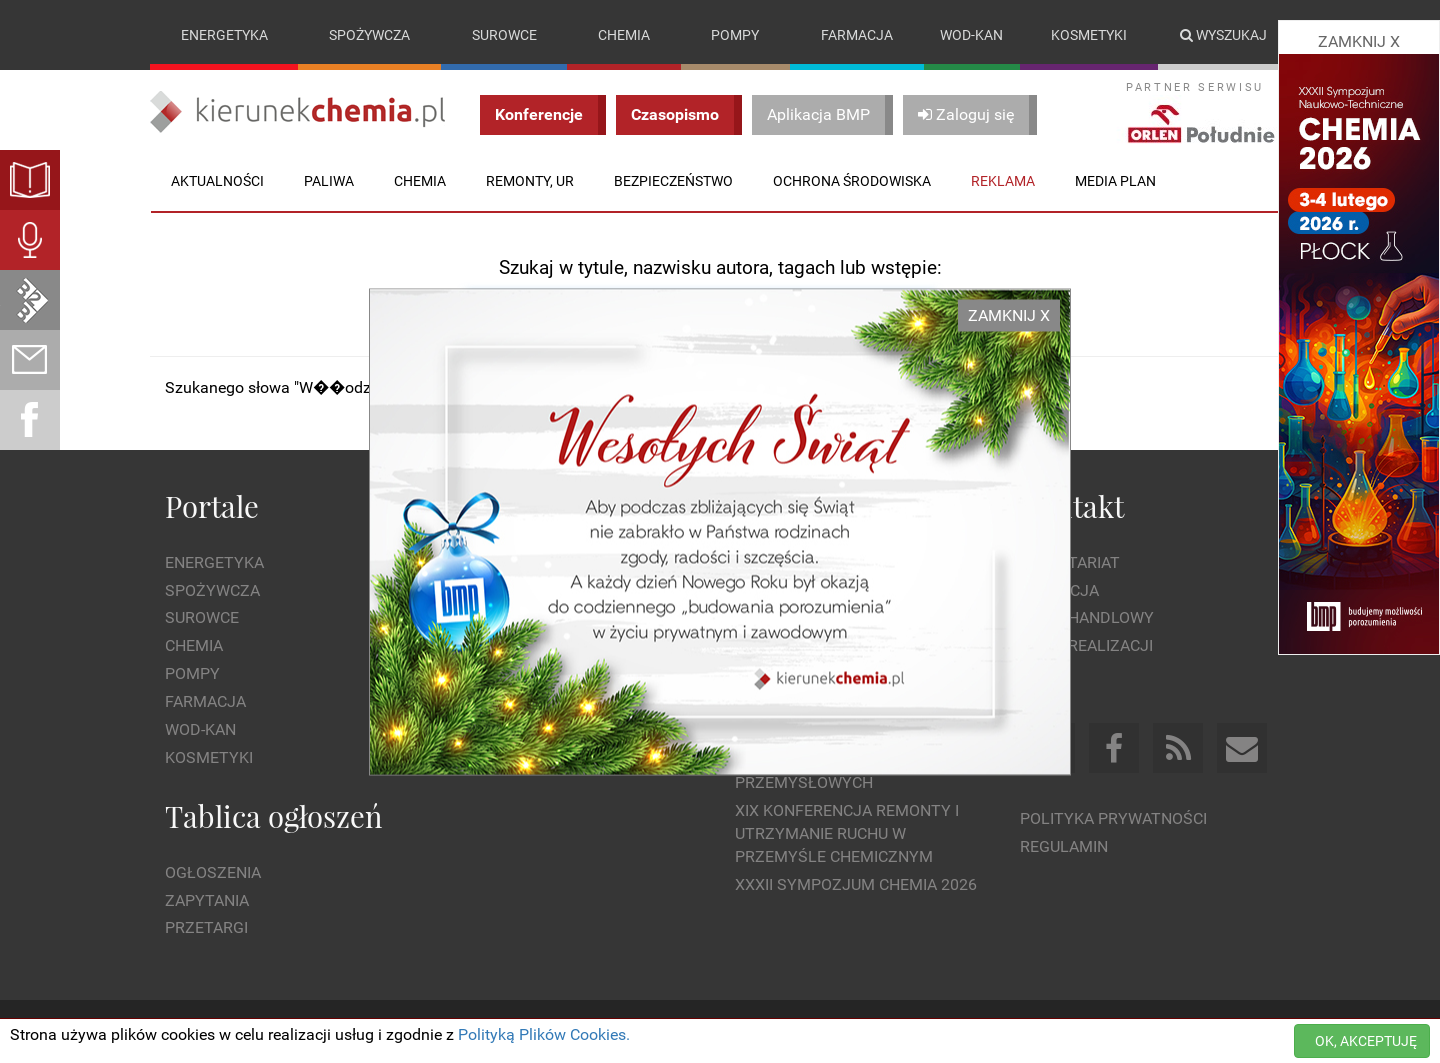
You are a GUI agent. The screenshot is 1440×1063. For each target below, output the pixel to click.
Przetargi (206, 927)
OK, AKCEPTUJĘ (1366, 1041)
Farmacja (857, 35)
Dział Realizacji (1086, 645)
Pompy (735, 35)
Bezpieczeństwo (673, 181)
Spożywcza (369, 35)
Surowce (504, 35)
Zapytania (207, 900)
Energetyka (224, 35)
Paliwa (329, 181)
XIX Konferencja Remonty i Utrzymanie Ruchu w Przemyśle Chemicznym (847, 833)
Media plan (1115, 181)
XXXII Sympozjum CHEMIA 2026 (856, 884)
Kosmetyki (1089, 35)
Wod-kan (971, 35)
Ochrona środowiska (852, 181)
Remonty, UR (530, 181)
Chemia (624, 35)
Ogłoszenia (213, 872)
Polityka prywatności (1113, 818)
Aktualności (217, 181)
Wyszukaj (1223, 35)
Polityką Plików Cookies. (544, 1034)
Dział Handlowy (1087, 617)
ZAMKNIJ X (1009, 314)
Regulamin (1064, 846)
